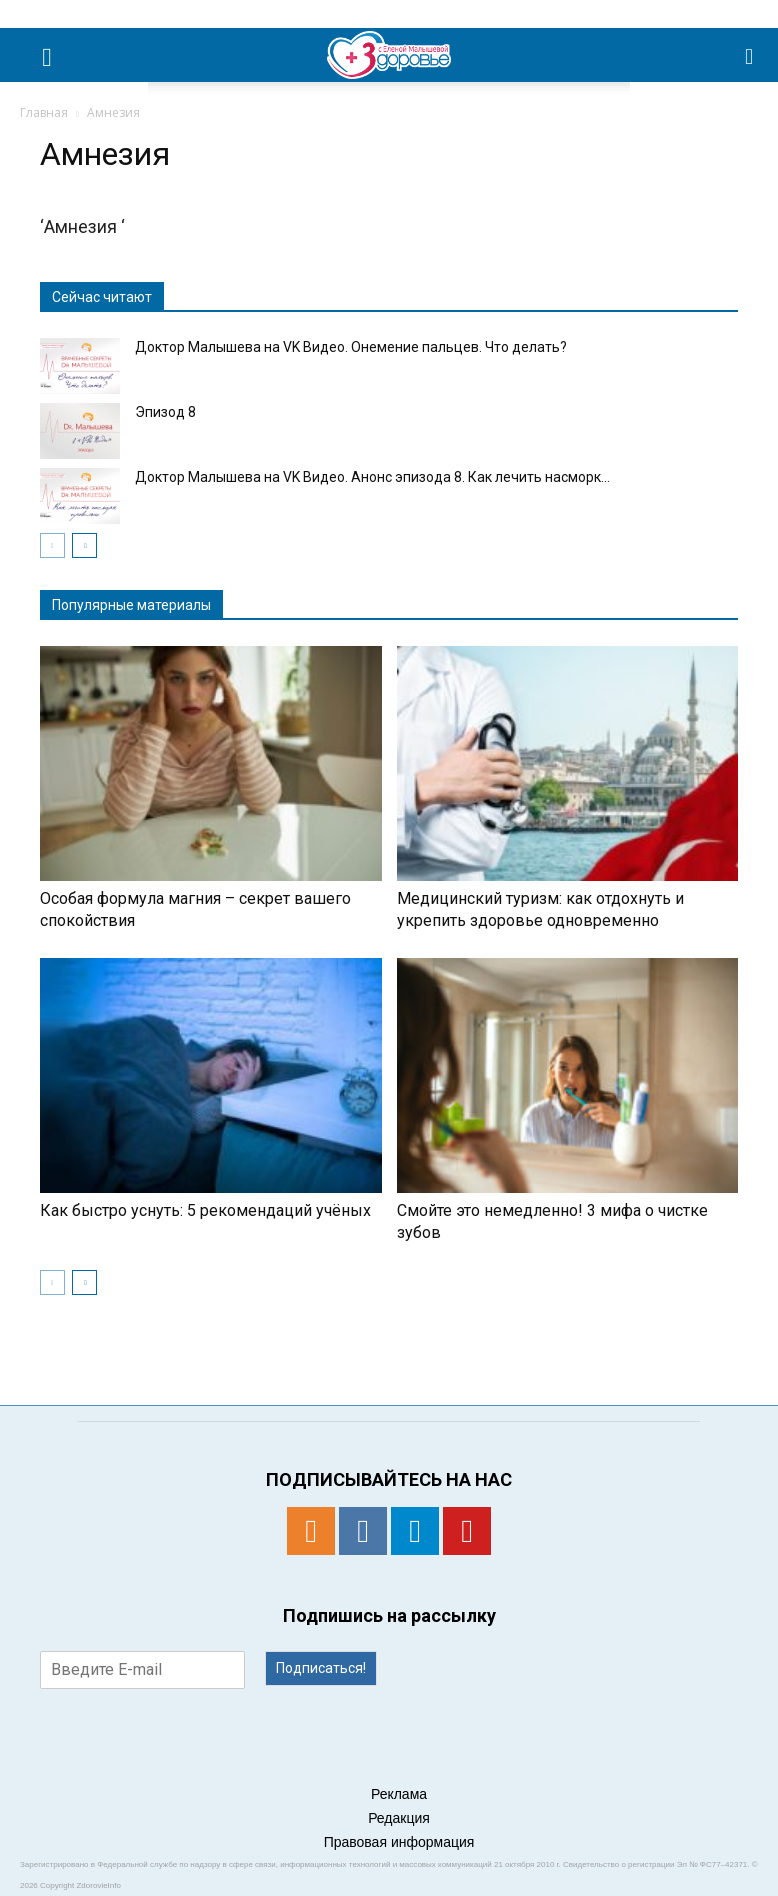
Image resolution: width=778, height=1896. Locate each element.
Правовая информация (399, 1842)
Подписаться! (321, 1668)
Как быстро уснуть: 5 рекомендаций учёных (205, 1210)
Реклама (399, 1794)
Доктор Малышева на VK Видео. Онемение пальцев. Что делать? (352, 347)
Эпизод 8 (165, 412)
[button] (750, 55)
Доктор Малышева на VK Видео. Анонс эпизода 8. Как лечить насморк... (372, 477)
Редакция (399, 1818)
